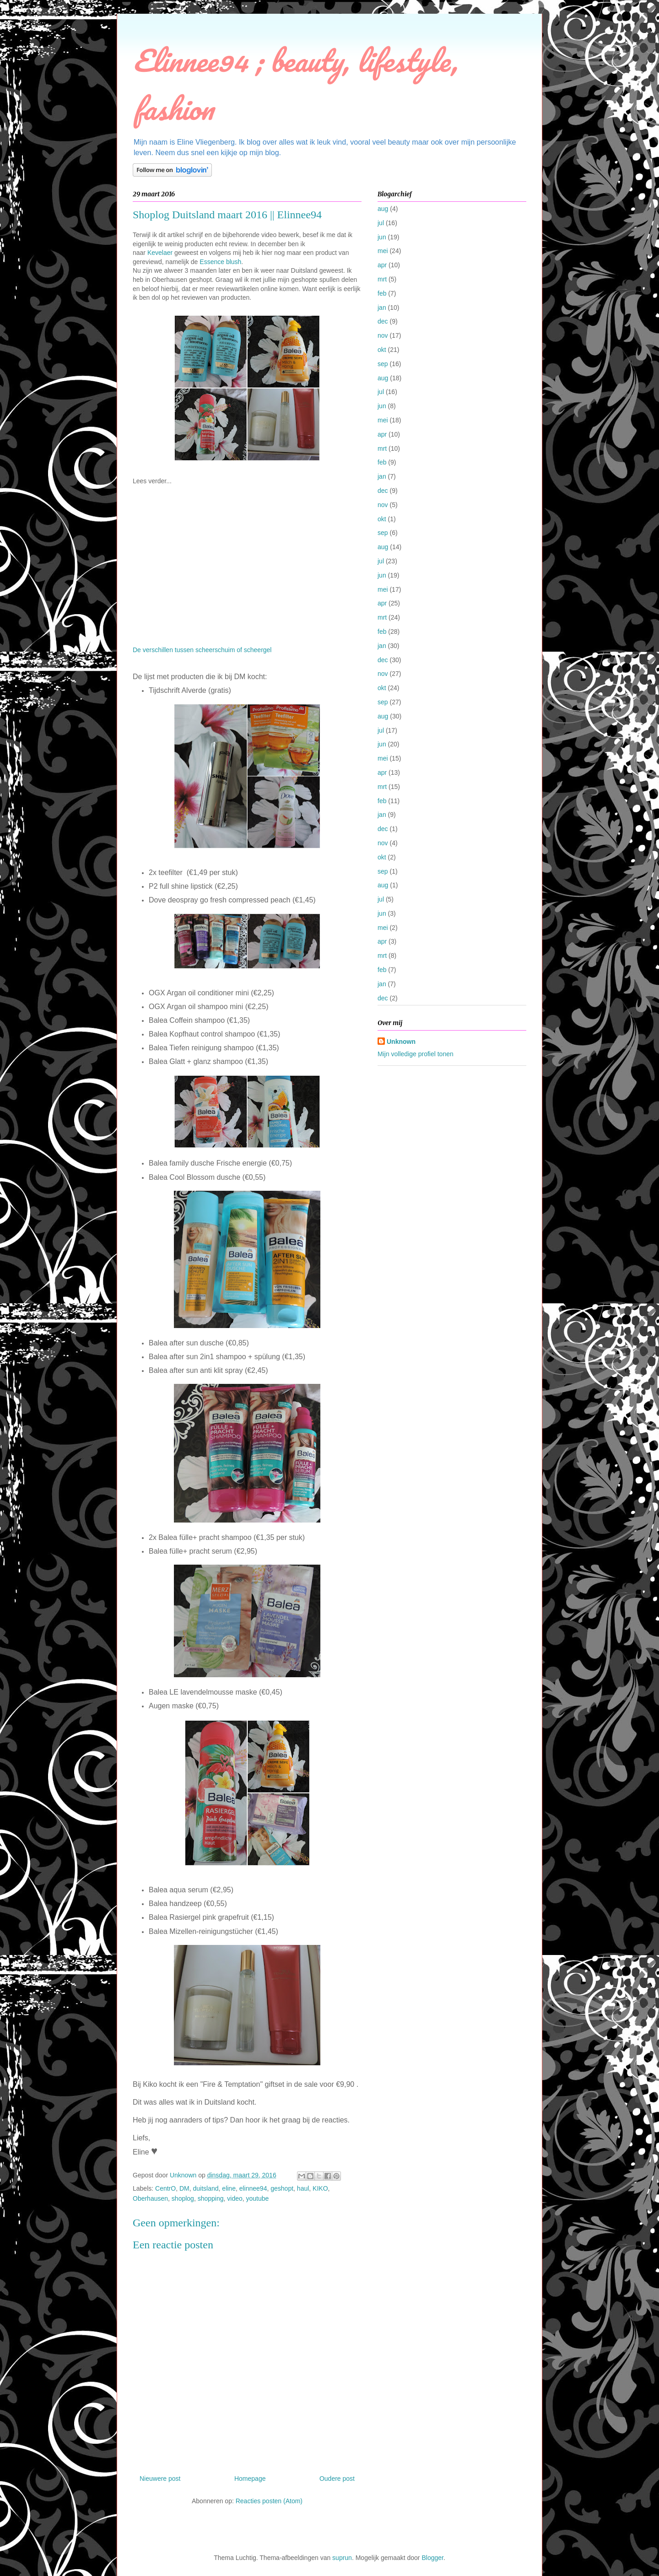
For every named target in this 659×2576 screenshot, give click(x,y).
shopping (211, 2198)
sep (383, 363)
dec (383, 321)
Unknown (401, 1041)
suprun (342, 2557)
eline (229, 2188)
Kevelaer (160, 252)
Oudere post (337, 2478)
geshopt (281, 2188)
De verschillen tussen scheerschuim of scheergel (202, 649)
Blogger (432, 2557)
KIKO (320, 2188)
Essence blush (220, 261)
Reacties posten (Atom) (269, 2501)
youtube (257, 2198)
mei (383, 250)
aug (383, 208)
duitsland (206, 2188)
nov (383, 335)
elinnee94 (253, 2188)
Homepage (250, 2478)
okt (382, 349)
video (234, 2198)
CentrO (165, 2188)
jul (381, 223)
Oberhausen (150, 2198)
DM (184, 2188)
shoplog (183, 2198)
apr (382, 265)
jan (382, 307)
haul (303, 2188)
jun (382, 237)
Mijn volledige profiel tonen (416, 1054)
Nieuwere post (160, 2478)
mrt (382, 279)
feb (382, 293)
